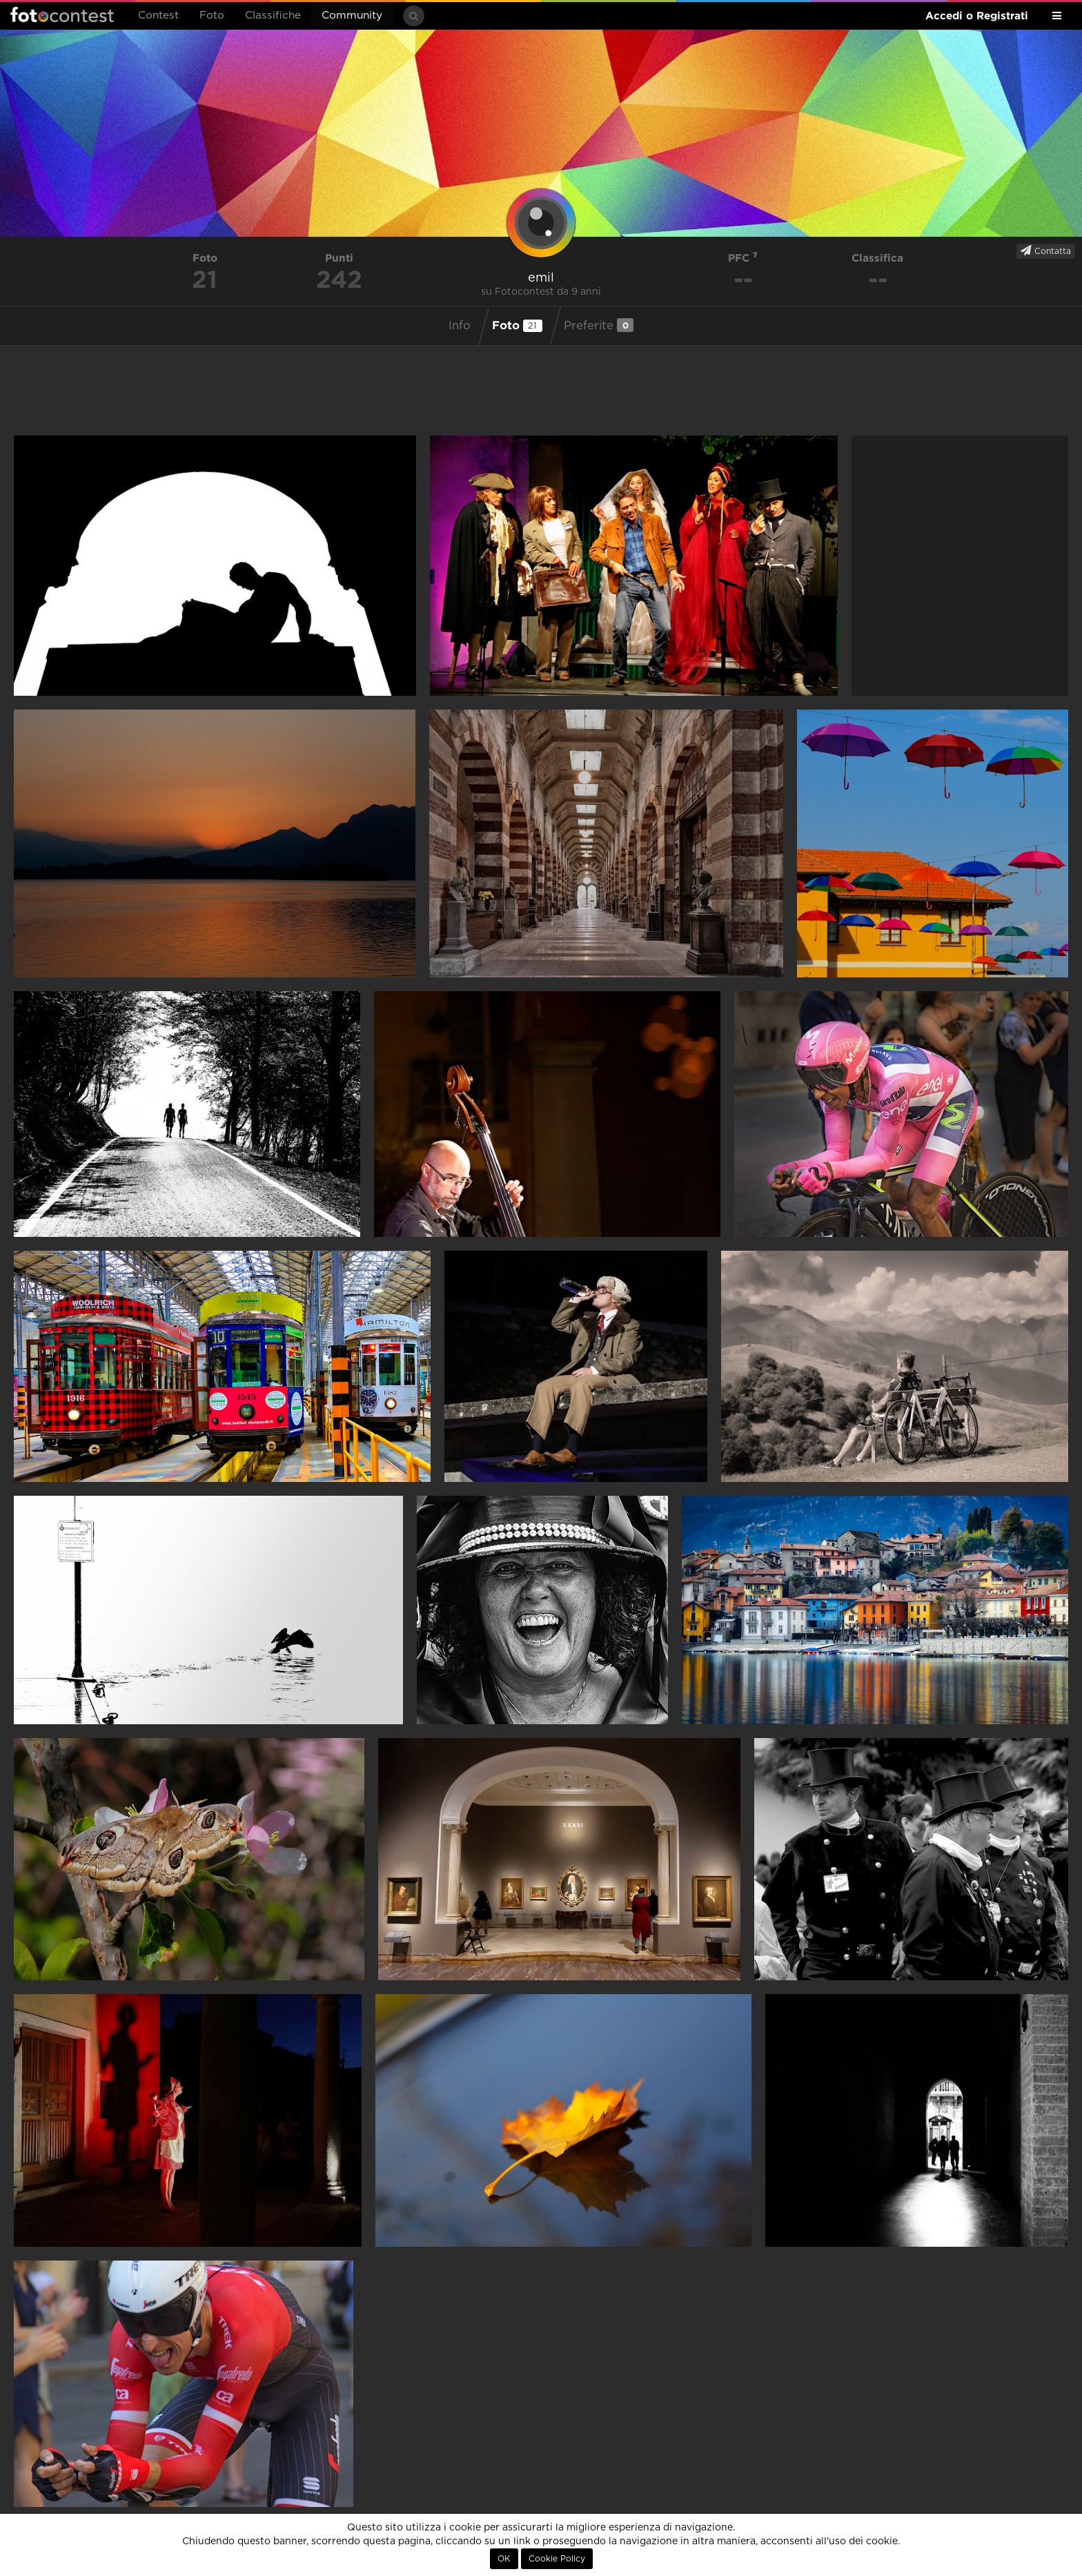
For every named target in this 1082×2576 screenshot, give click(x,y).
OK (504, 2559)
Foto (211, 15)
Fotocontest (62, 14)
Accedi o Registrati (976, 15)
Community (352, 15)
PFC (743, 258)
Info (460, 325)
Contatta (1046, 250)
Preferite (598, 325)
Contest (158, 15)
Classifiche (273, 15)
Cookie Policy (557, 2559)
